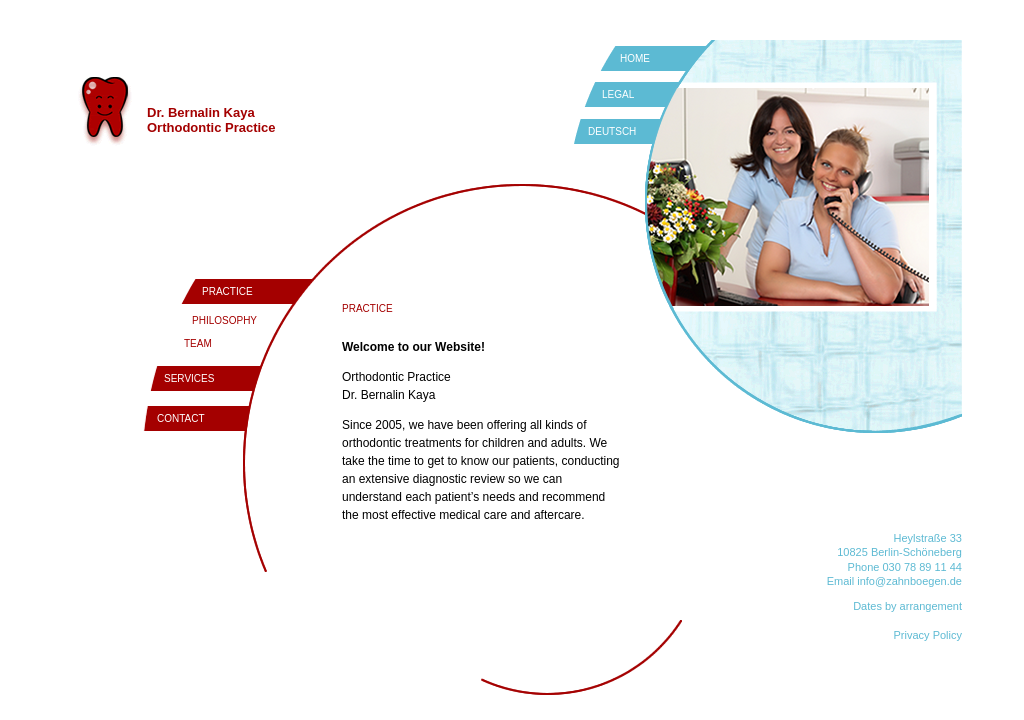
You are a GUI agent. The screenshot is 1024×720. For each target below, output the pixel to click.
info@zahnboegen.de (909, 581)
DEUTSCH (612, 131)
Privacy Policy (928, 635)
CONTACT (181, 418)
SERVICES (189, 378)
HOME (635, 58)
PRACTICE (227, 291)
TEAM (198, 343)
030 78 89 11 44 (922, 567)
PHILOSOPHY (224, 320)
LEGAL (618, 94)
